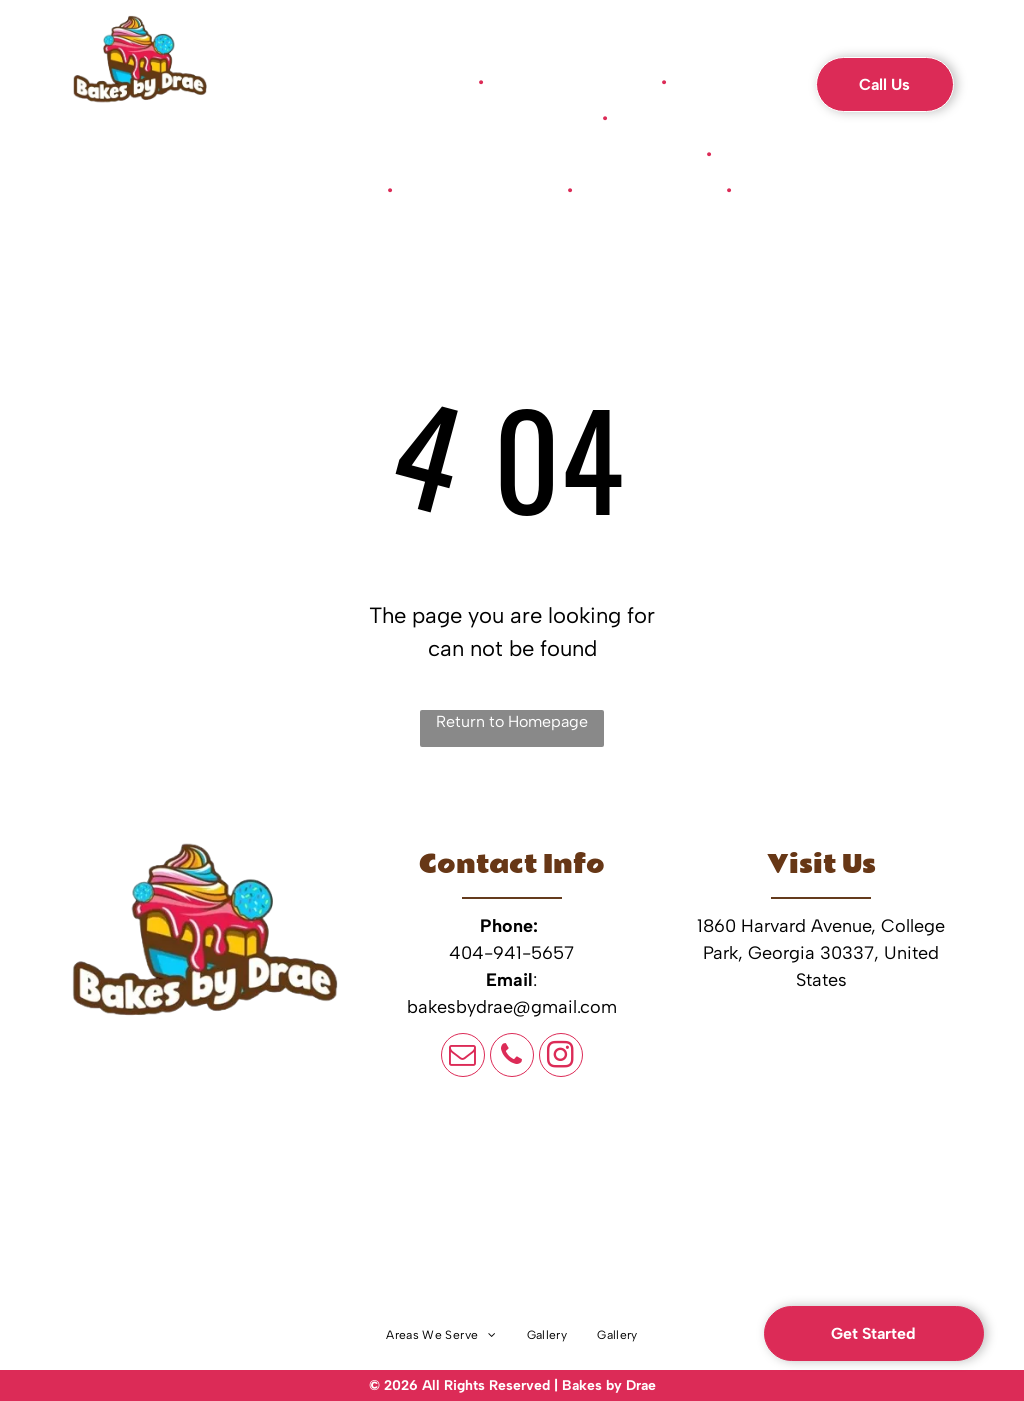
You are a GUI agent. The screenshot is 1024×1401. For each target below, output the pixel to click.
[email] (463, 1057)
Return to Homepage (512, 721)
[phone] (512, 1057)
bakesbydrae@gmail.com (512, 1007)
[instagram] (561, 1057)
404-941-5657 (511, 953)
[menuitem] (422, 82)
